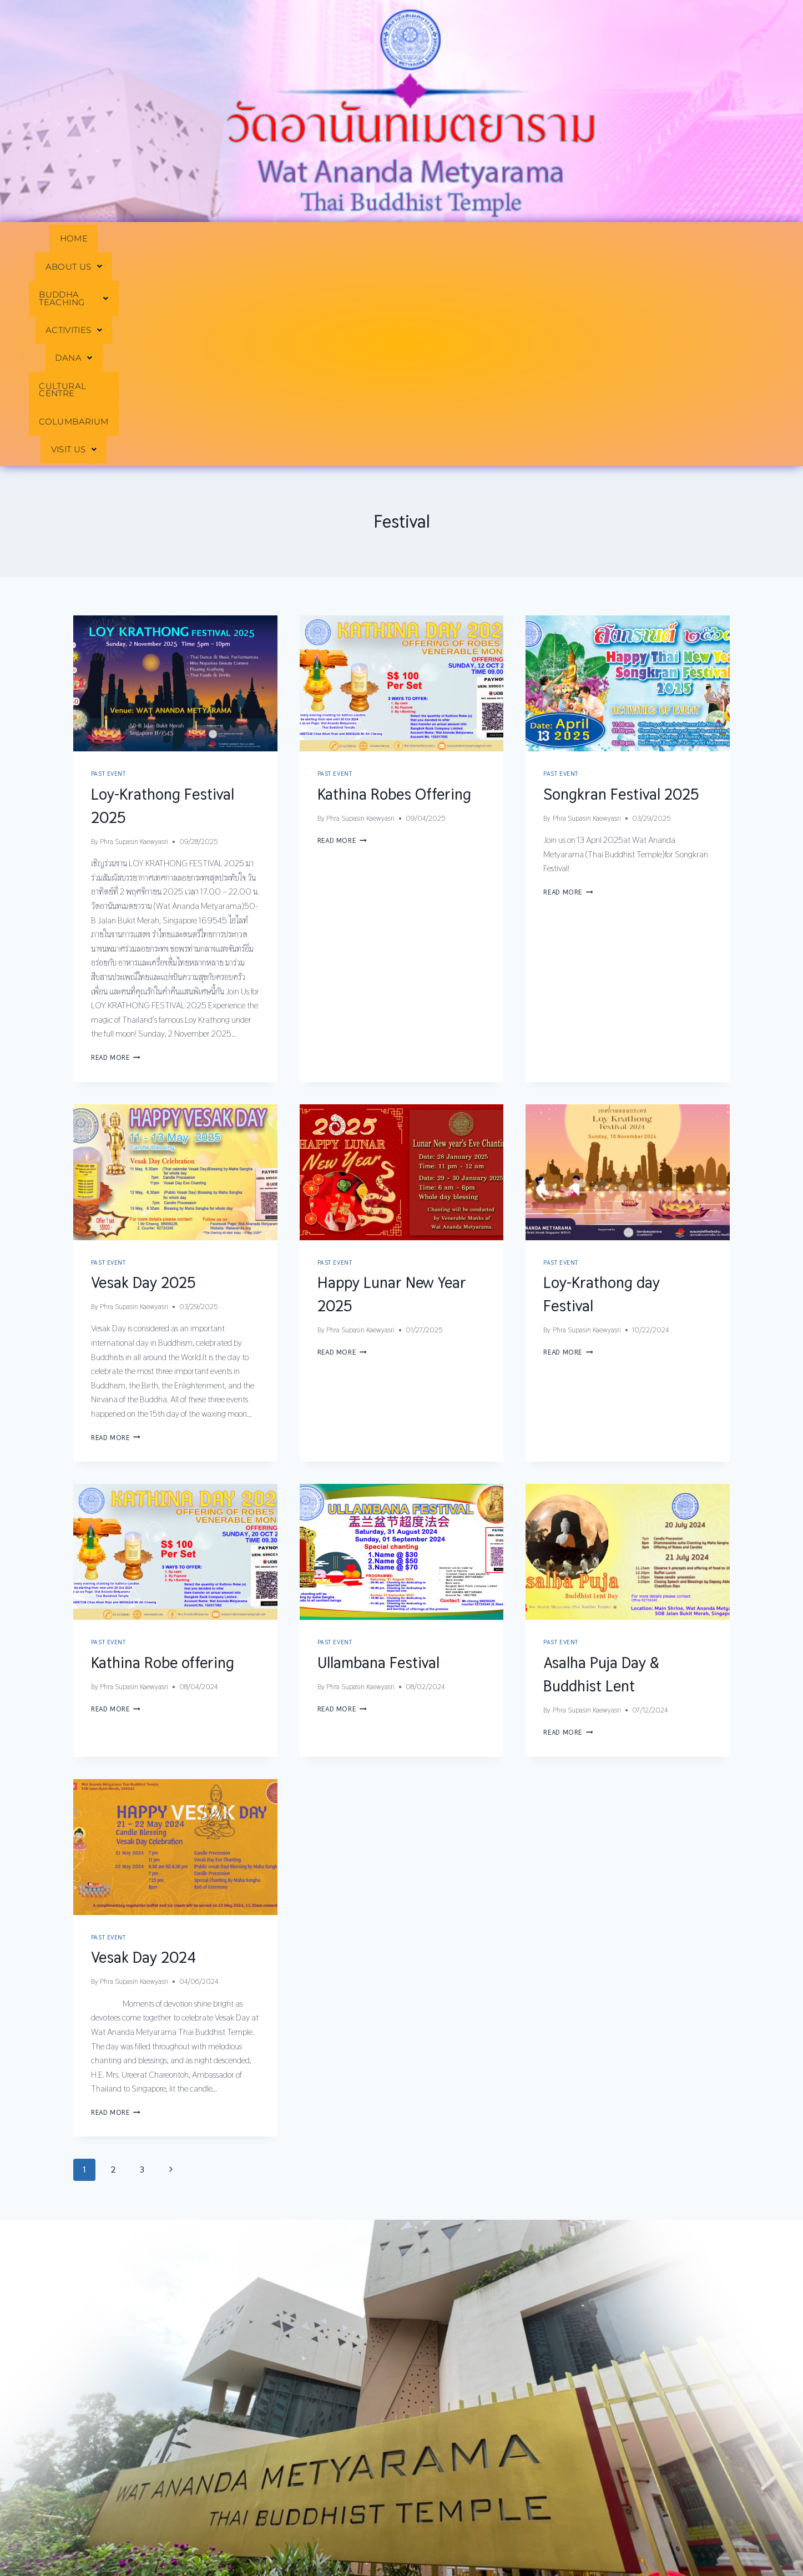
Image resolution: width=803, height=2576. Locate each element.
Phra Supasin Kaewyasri (134, 631)
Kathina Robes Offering (394, 584)
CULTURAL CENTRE (526, 239)
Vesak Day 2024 (143, 1747)
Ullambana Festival (378, 1452)
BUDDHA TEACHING (251, 239)
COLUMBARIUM (634, 239)
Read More (115, 847)
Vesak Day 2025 (143, 1072)
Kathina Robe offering (162, 1452)
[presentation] (175, 473)
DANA (436, 239)
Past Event (108, 564)
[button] (143, 239)
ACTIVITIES (359, 239)
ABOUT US (144, 239)
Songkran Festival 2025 (621, 584)
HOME (72, 239)
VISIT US (720, 239)
